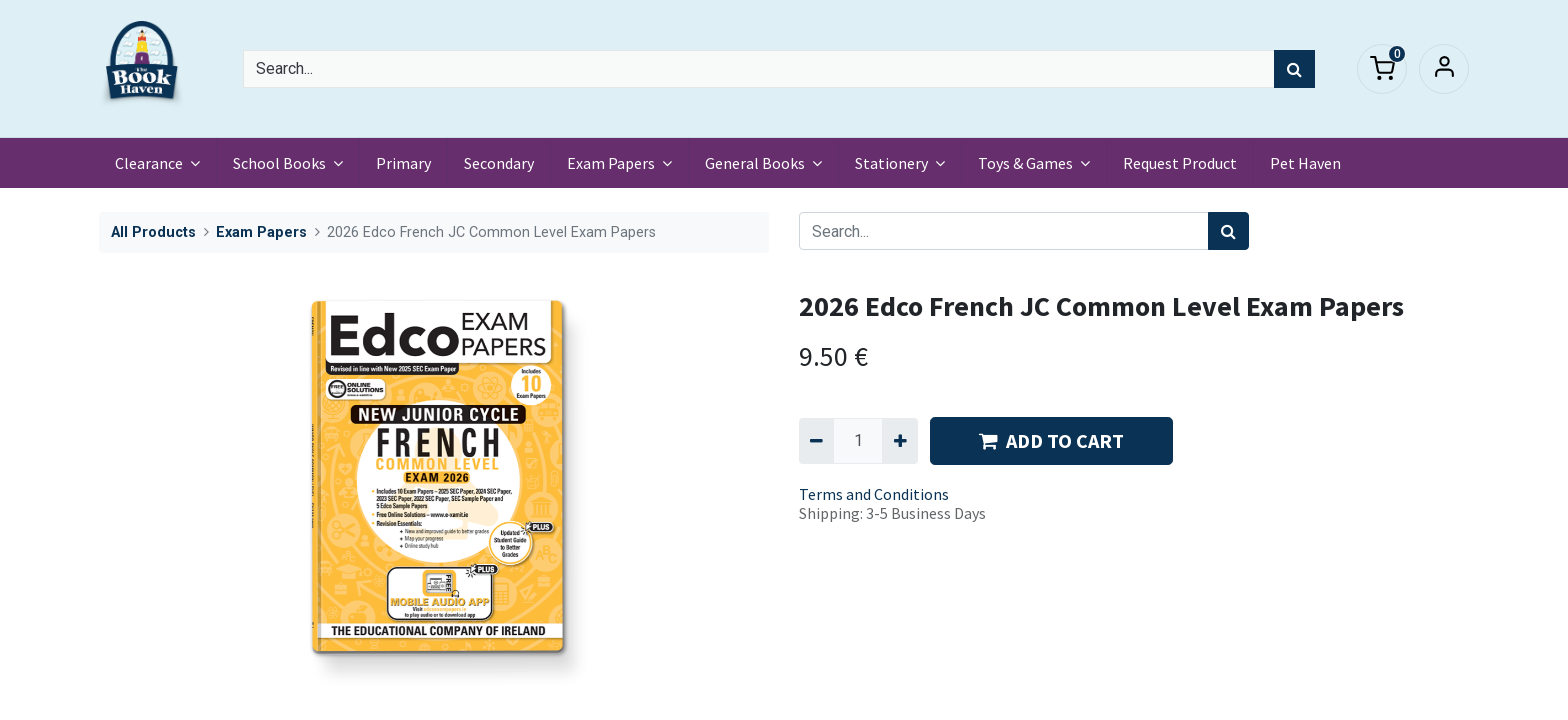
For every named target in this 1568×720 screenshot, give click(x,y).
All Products (153, 232)
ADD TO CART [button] (1051, 440)
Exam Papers (261, 232)
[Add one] (899, 441)
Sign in (1444, 69)
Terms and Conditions (874, 494)
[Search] (1294, 69)
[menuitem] (403, 163)
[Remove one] (816, 441)
